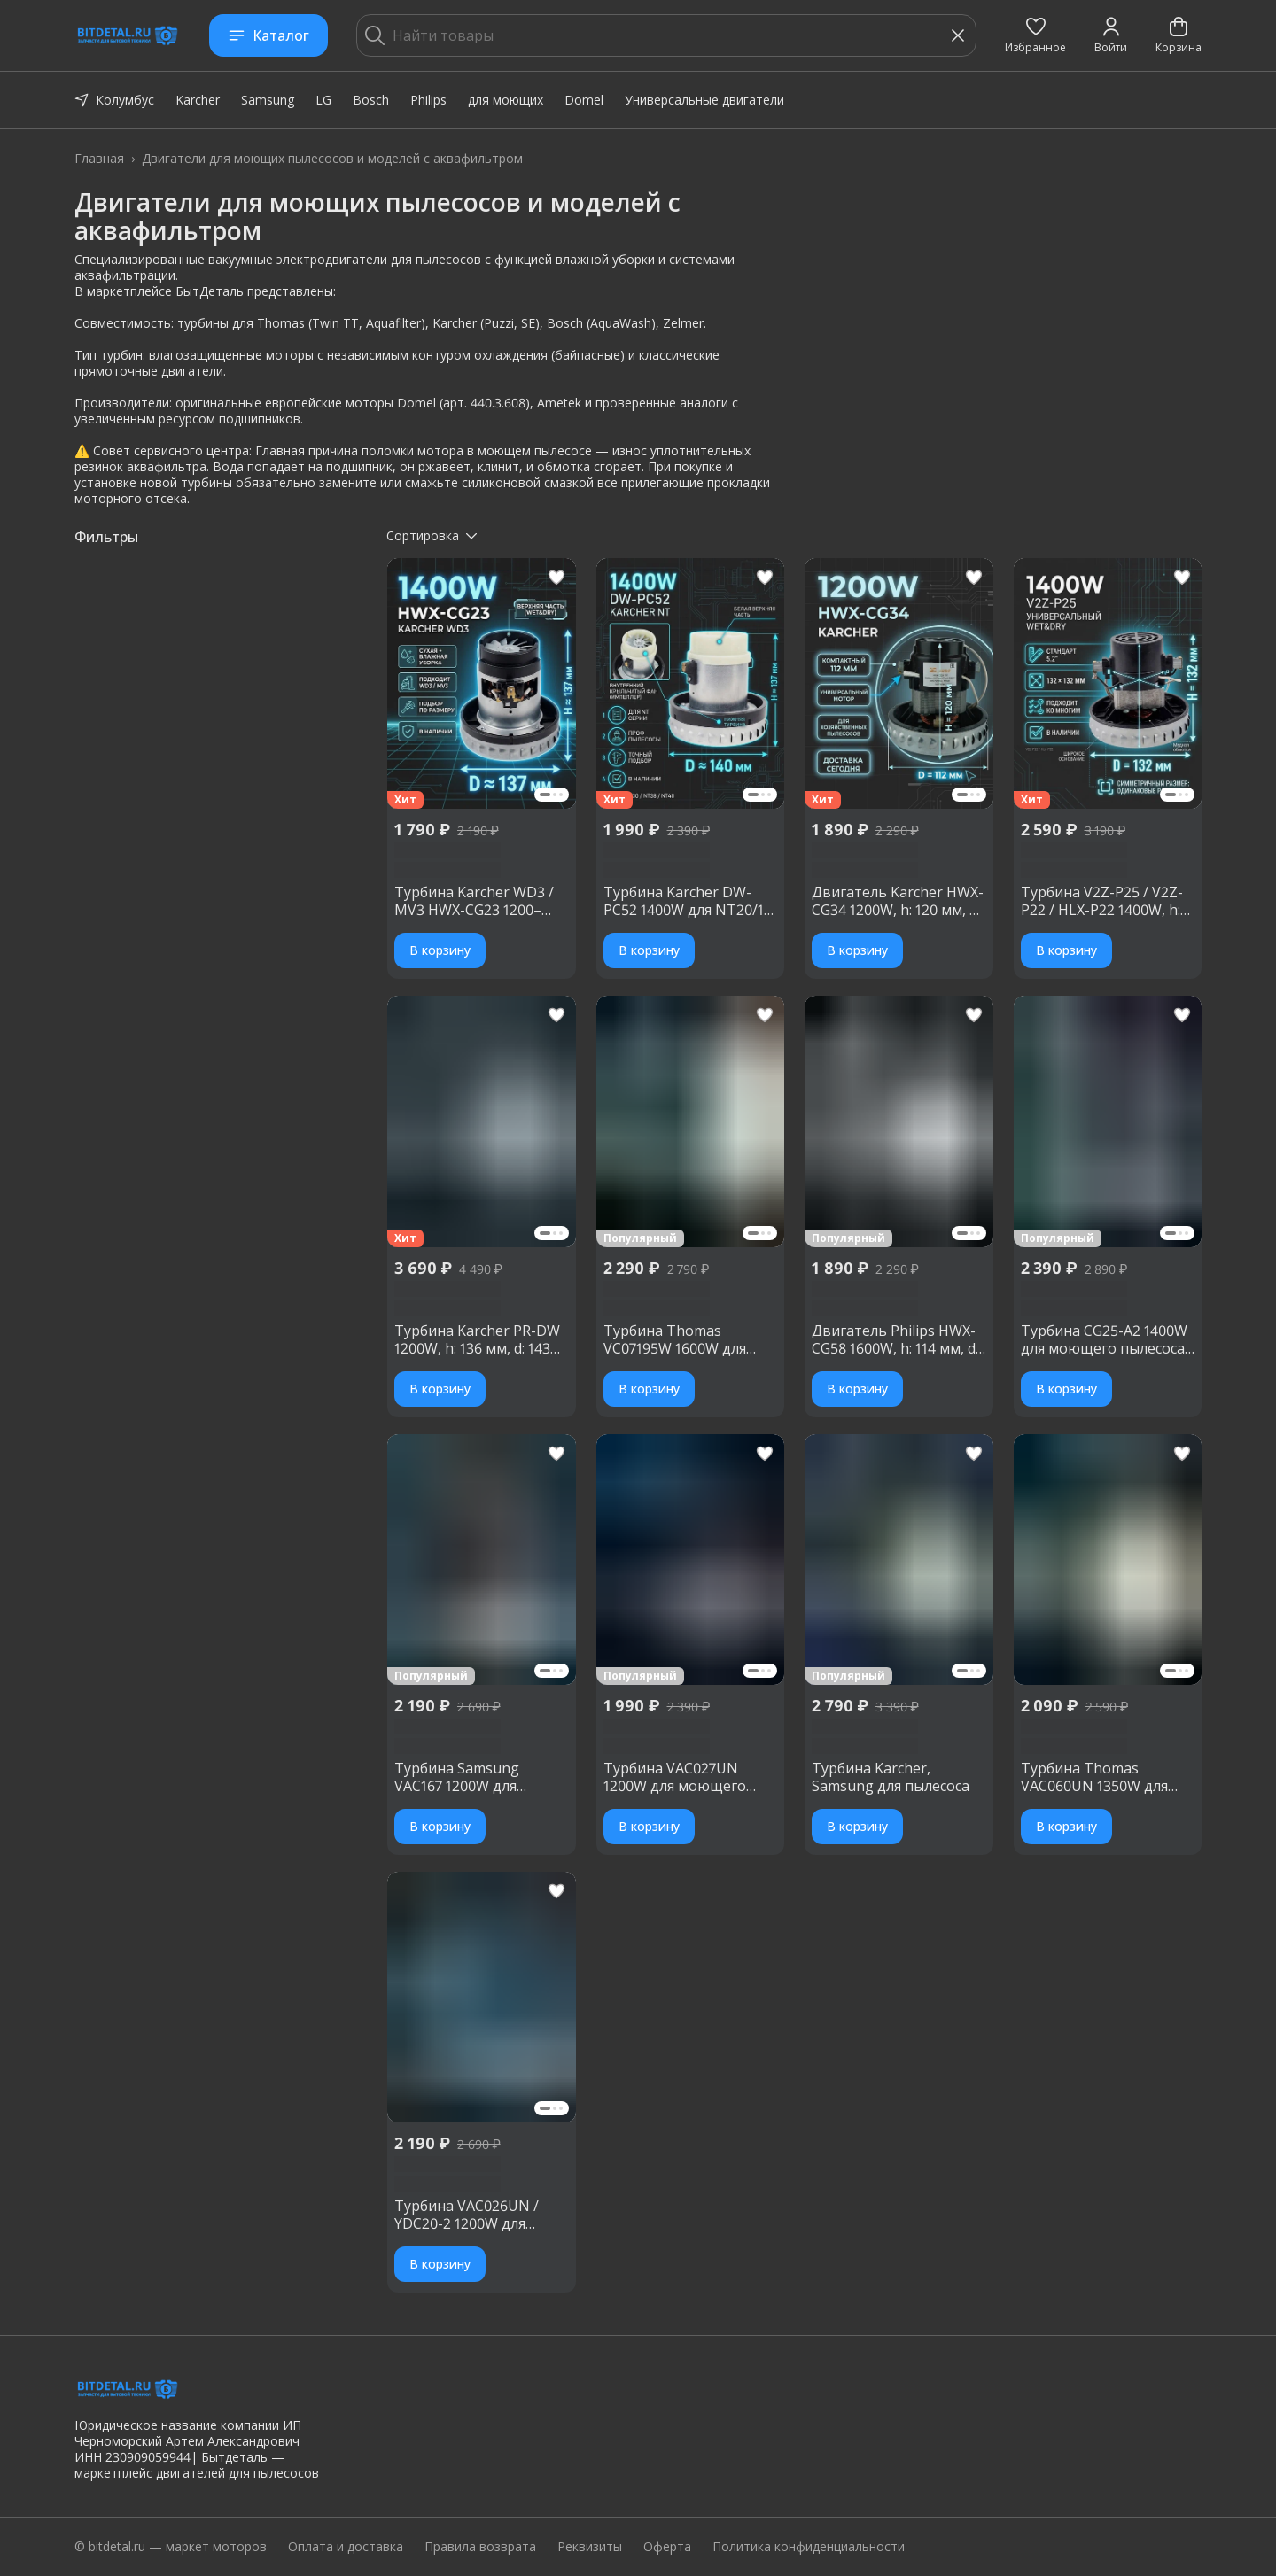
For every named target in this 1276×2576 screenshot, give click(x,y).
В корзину (440, 950)
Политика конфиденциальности (808, 2547)
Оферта (667, 2547)
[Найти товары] (666, 35)
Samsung (267, 99)
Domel (583, 99)
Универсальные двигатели (704, 99)
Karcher (197, 99)
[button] (1035, 35)
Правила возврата (480, 2547)
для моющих (505, 99)
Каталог (268, 35)
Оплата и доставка (345, 2547)
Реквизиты (589, 2547)
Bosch (371, 99)
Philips (428, 99)
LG (323, 99)
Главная (99, 159)
